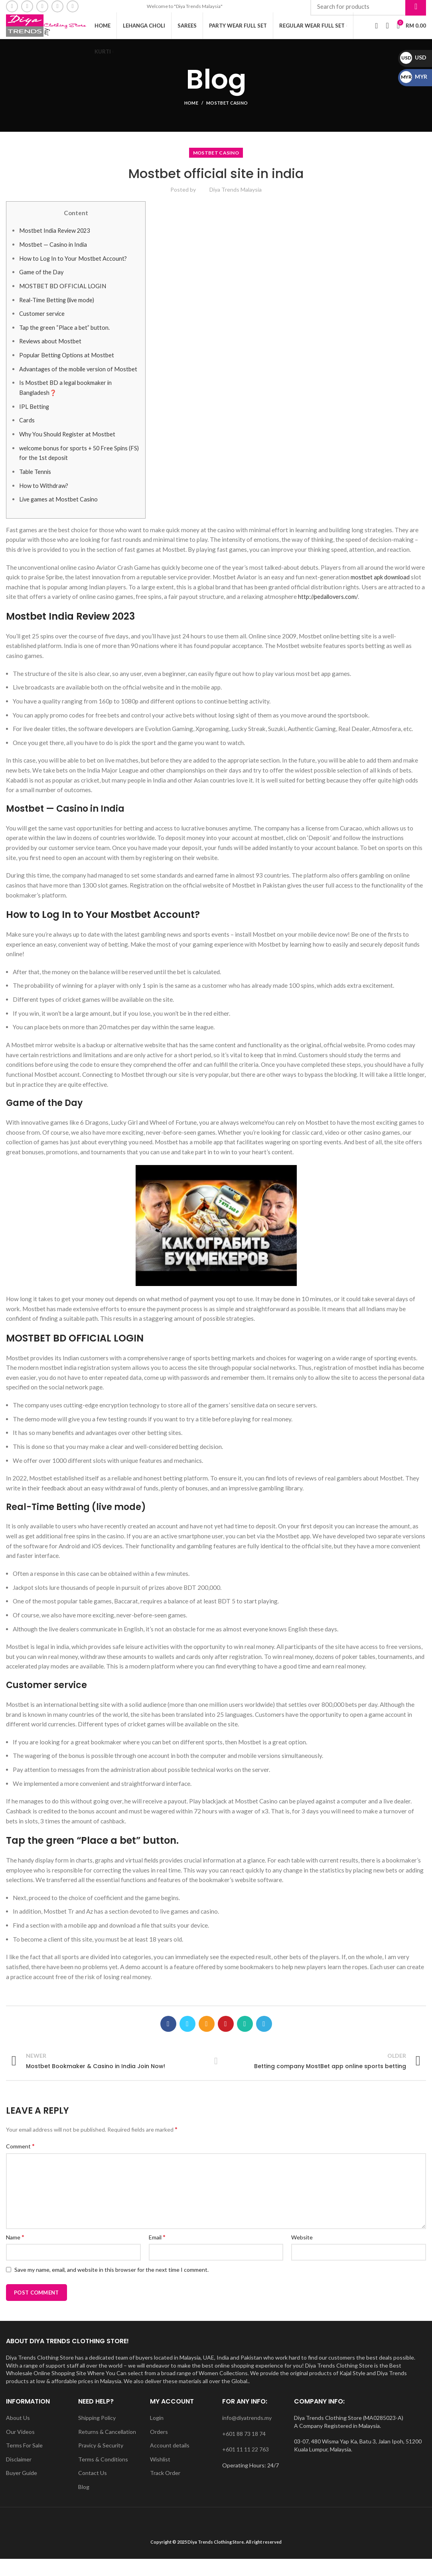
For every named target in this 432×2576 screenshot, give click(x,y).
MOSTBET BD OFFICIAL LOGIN (63, 293)
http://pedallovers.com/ (329, 613)
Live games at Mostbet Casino (59, 515)
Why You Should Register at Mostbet (68, 450)
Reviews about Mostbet (51, 348)
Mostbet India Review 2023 (56, 237)
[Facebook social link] (12, 7)
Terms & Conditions (103, 2476)
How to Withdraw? (44, 502)
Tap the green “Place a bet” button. (65, 334)
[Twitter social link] (187, 2041)
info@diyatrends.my (247, 2434)
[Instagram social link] (42, 7)
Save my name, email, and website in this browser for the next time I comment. (111, 2286)
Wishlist (160, 2476)
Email (157, 2253)
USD (413, 57)
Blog (83, 2503)
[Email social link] (27, 7)
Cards (27, 437)
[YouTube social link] (57, 7)
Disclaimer (19, 2476)
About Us (18, 2434)
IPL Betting (34, 423)
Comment (20, 2163)
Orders (159, 2448)
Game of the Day (42, 279)
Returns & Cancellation (107, 2448)
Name (15, 2253)
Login (157, 2434)
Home (191, 110)
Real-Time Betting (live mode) (59, 306)
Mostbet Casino (227, 110)
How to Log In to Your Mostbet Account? (73, 265)
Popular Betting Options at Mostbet (67, 362)
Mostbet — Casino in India (53, 251)
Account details (169, 2462)
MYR (413, 76)
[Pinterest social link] (226, 2041)
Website (302, 2254)
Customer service (42, 320)
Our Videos (20, 2448)
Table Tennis (36, 488)
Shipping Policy (97, 2434)
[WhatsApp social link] (73, 7)
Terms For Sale (24, 2462)
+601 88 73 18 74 (244, 2450)
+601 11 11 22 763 (245, 2466)
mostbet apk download (381, 593)
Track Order (165, 2490)
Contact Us (92, 2490)
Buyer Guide (21, 2490)
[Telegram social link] (264, 2041)
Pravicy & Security (100, 2462)
